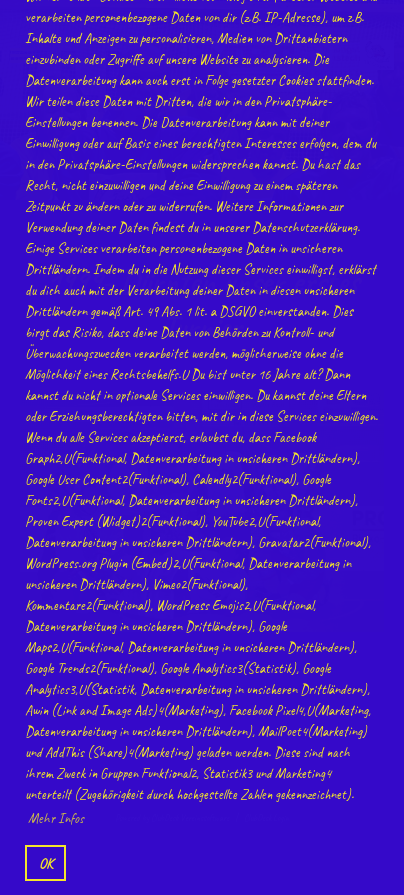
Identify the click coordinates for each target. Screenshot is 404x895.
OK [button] (46, 863)
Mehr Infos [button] (56, 818)
